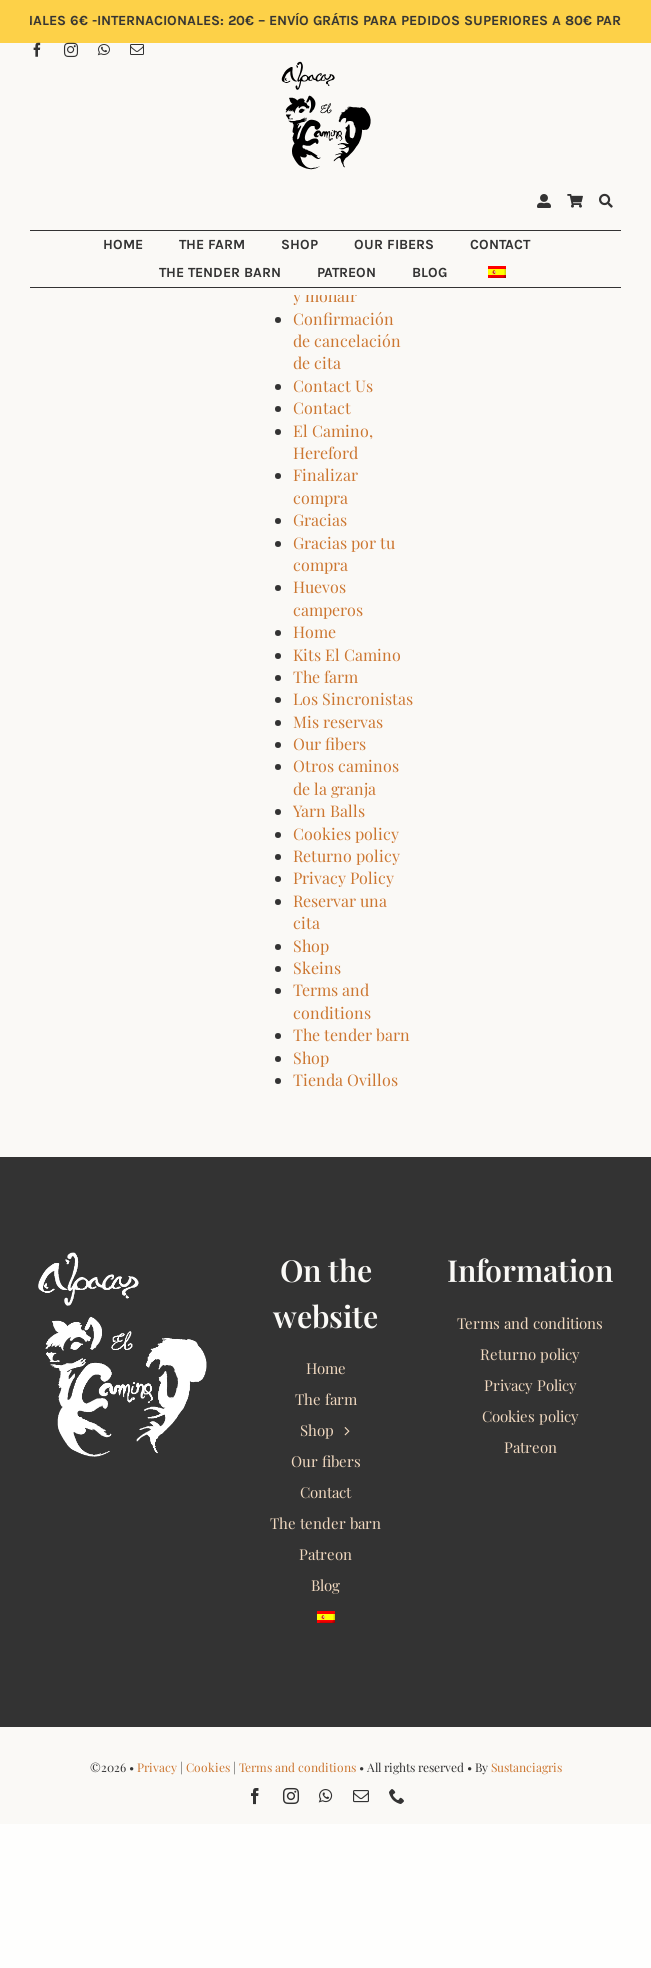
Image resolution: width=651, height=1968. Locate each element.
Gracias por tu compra (344, 553)
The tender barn (351, 1034)
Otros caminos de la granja (346, 776)
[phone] (397, 1796)
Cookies (208, 1767)
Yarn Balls (329, 810)
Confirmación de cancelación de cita (347, 341)
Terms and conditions (332, 1000)
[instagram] (71, 50)
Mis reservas (338, 721)
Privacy (157, 1767)
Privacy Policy (343, 877)
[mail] (137, 50)
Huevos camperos (328, 597)
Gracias (320, 519)
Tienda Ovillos (345, 1079)
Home (314, 631)
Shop (311, 945)
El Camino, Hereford (333, 441)
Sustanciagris (526, 1767)
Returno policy (346, 855)
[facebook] (37, 50)
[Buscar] (606, 202)
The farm (325, 676)
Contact (322, 407)
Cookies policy (346, 833)
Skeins (317, 967)
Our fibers (329, 743)
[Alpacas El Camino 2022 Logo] (326, 64)
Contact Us (333, 385)
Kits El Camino (347, 654)
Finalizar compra (325, 485)
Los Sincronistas (353, 698)
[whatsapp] (104, 50)
